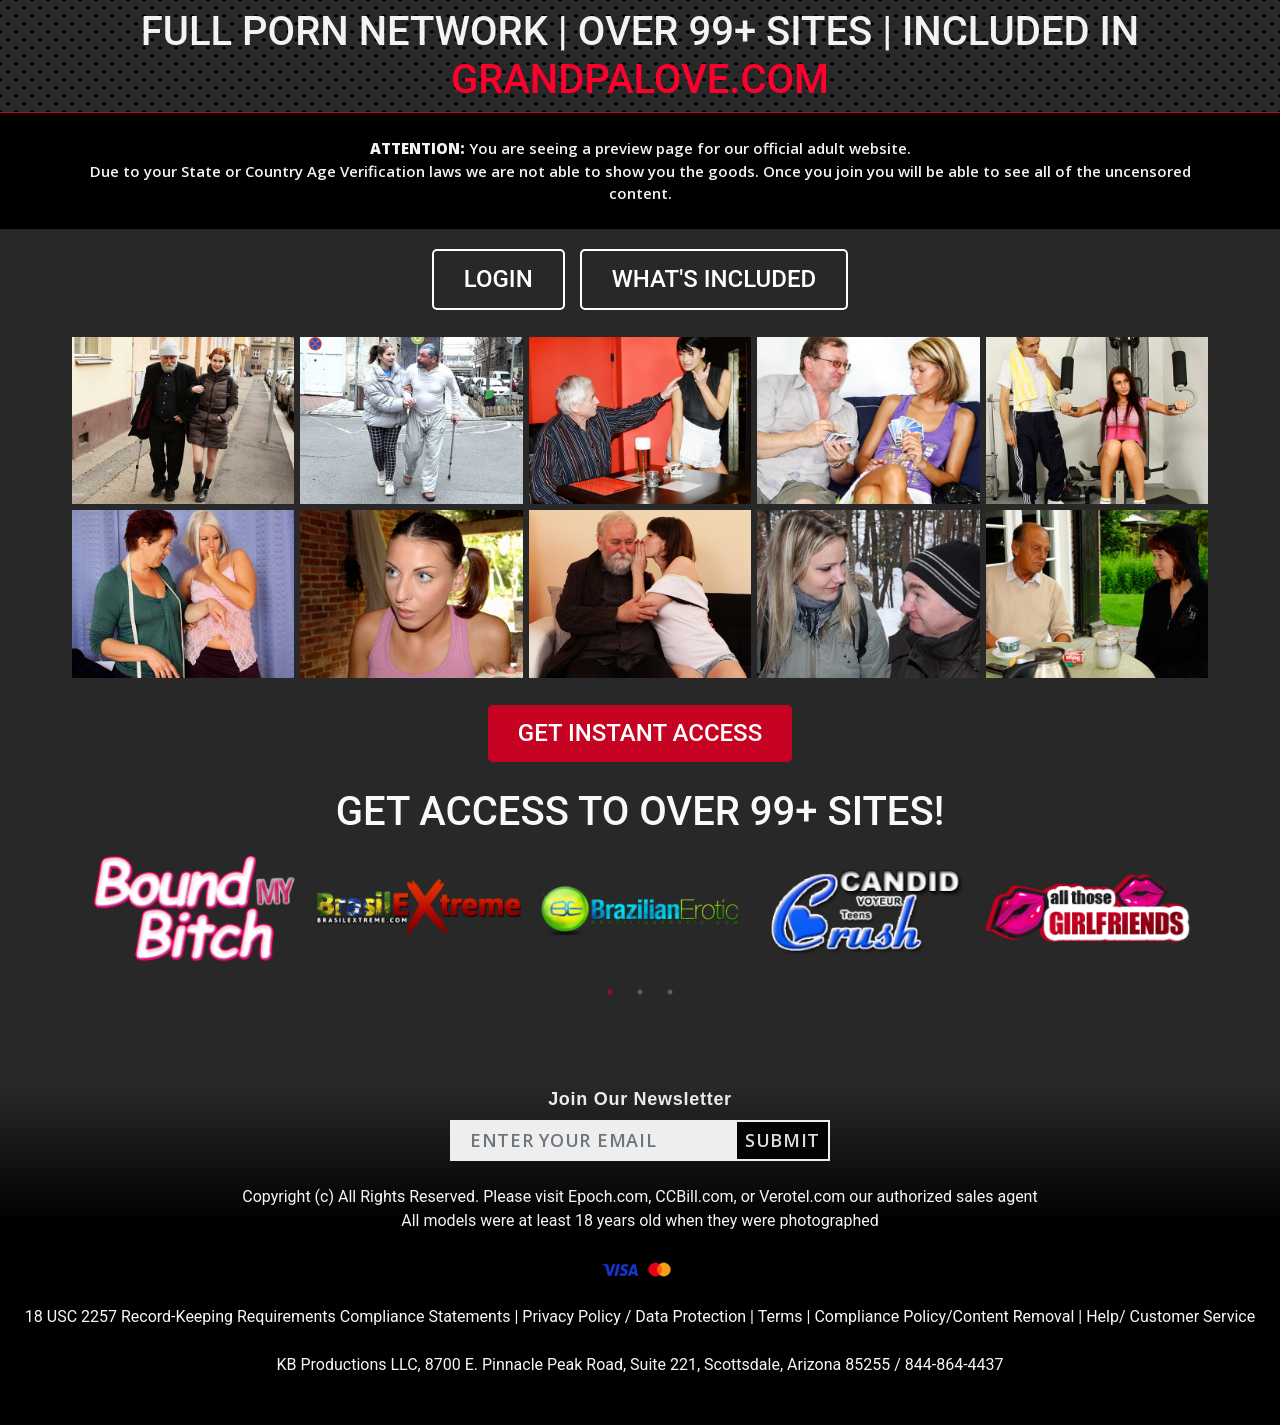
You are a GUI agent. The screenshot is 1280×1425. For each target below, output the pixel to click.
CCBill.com (694, 1196)
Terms (780, 1316)
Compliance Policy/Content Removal (944, 1316)
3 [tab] (670, 992)
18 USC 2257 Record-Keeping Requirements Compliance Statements (268, 1316)
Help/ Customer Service (1170, 1316)
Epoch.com (608, 1196)
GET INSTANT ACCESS (640, 733)
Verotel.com (802, 1196)
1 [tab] (610, 992)
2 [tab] (640, 992)
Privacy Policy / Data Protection (634, 1316)
